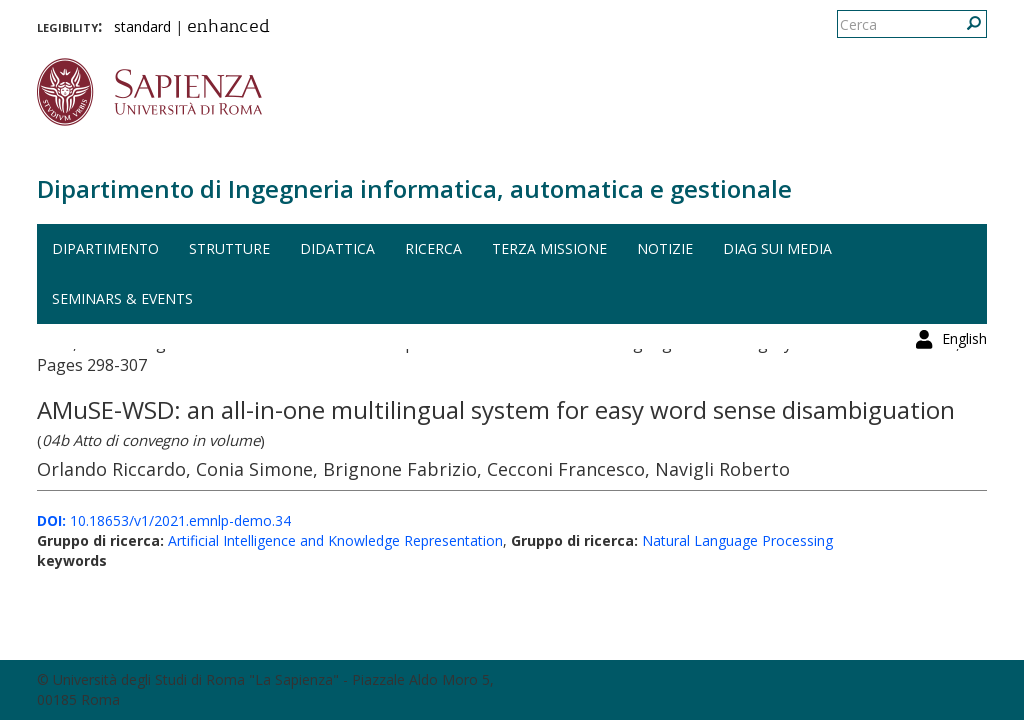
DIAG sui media (777, 248)
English (964, 24)
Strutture (229, 248)
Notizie (665, 248)
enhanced (228, 28)
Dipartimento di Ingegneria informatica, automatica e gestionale (414, 188)
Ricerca (433, 248)
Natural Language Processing (737, 540)
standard (142, 26)
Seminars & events (122, 298)
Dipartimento (105, 248)
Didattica (337, 248)
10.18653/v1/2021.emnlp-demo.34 (164, 520)
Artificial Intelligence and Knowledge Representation (335, 540)
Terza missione (549, 248)
